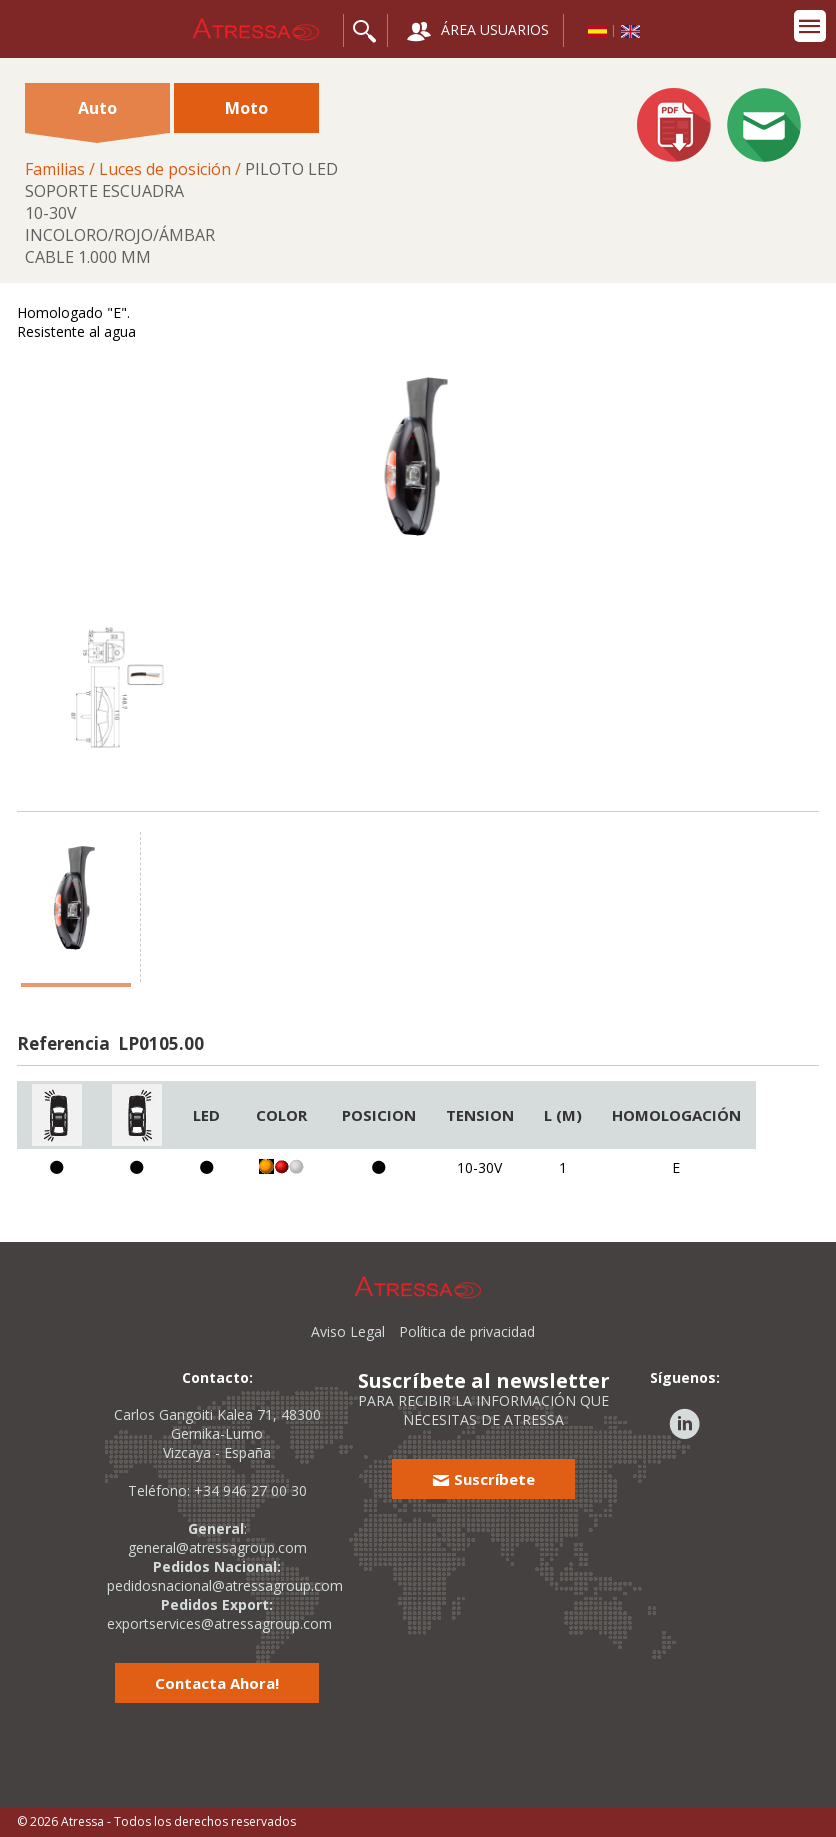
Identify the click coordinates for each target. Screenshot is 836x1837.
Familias (55, 169)
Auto (97, 115)
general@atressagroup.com (217, 1547)
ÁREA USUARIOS (478, 31)
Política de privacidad (467, 1331)
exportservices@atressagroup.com (219, 1623)
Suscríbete (483, 1479)
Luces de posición (165, 169)
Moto (246, 108)
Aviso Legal (348, 1331)
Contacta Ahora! (217, 1683)
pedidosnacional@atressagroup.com (225, 1585)
